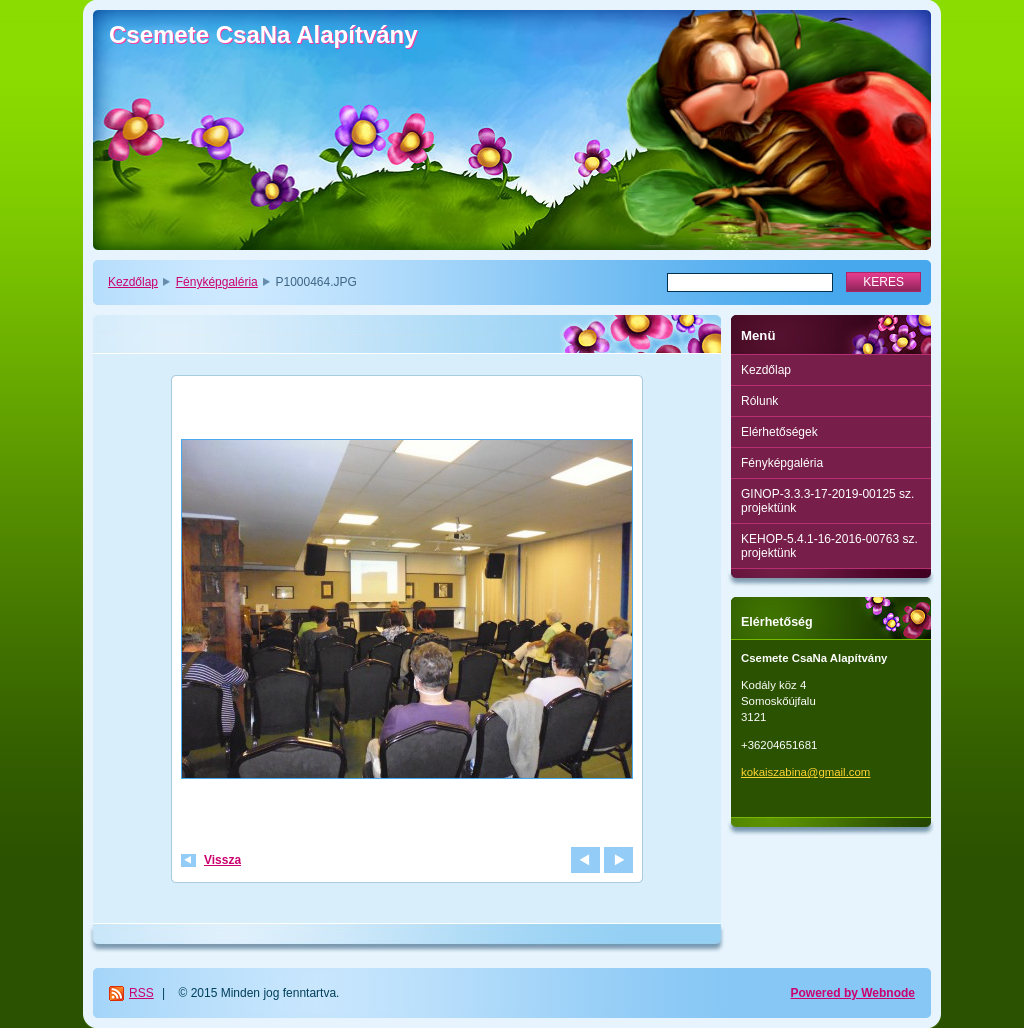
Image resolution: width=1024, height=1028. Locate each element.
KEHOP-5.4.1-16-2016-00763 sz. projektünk (829, 546)
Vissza (222, 860)
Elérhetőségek (779, 432)
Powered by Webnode (853, 993)
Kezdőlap (133, 282)
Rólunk (759, 401)
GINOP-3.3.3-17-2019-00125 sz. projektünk (827, 501)
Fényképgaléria (217, 282)
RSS (141, 993)
